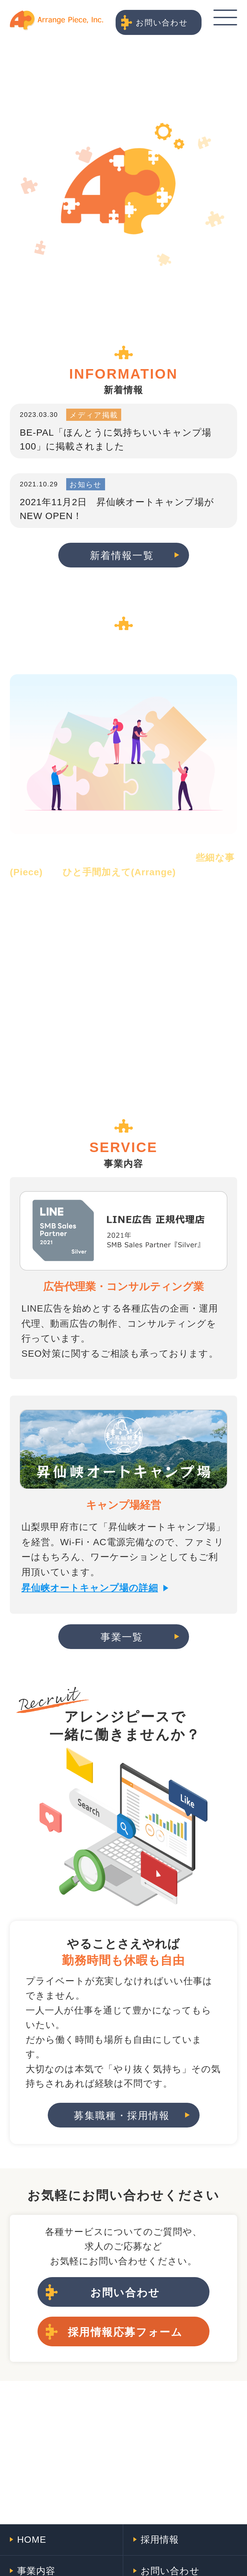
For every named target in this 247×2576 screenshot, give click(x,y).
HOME (31, 2539)
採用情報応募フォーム (125, 2332)
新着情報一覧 (122, 555)
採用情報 (160, 2539)
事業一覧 (121, 1637)
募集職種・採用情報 (122, 2115)
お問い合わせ (162, 22)
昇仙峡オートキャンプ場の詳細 (89, 1588)
